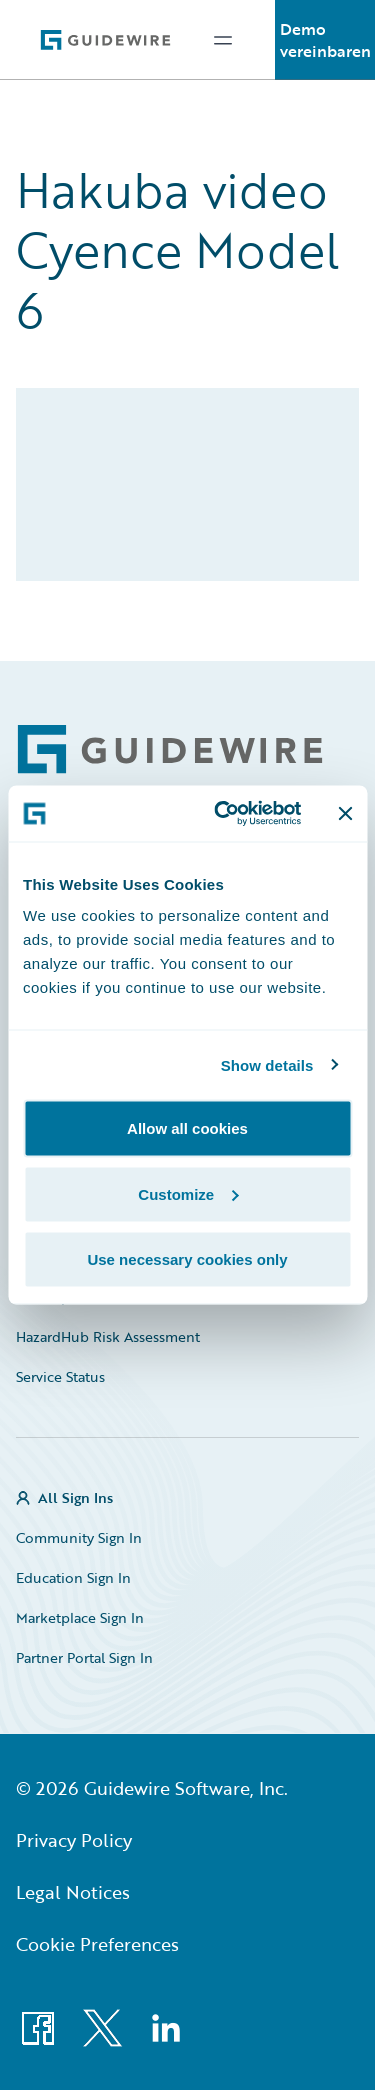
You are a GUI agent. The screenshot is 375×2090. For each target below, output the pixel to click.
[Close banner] (345, 813)
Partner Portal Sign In (84, 1657)
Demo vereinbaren (325, 40)
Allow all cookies (187, 1128)
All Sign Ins (75, 1497)
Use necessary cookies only (187, 1259)
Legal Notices (73, 1892)
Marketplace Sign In (80, 1617)
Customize (188, 1193)
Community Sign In (79, 1537)
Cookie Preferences (97, 1944)
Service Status (60, 1376)
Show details (267, 1064)
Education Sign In (73, 1577)
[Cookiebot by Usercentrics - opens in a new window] (223, 814)
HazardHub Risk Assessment (108, 1336)
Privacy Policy (74, 1840)
